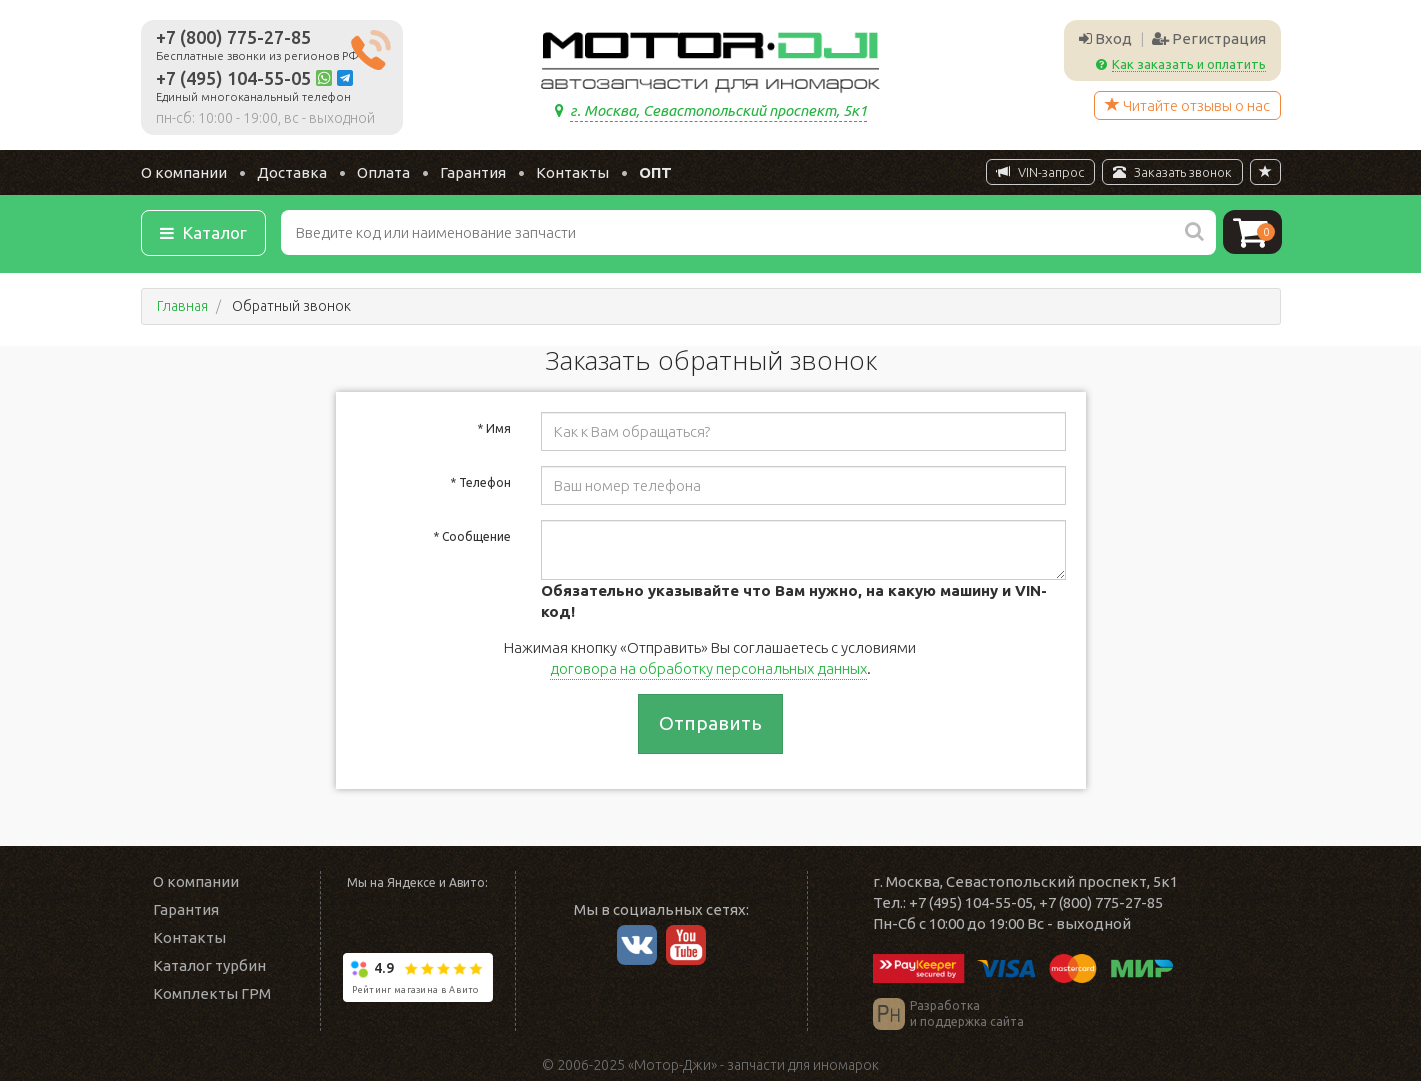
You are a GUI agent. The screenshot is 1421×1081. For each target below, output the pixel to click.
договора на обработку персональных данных (708, 668)
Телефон (480, 482)
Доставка (292, 172)
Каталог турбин (209, 965)
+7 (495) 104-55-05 (233, 78)
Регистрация (1209, 38)
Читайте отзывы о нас (1187, 105)
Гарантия (473, 172)
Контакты (572, 172)
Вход (1105, 38)
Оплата (383, 172)
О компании (184, 172)
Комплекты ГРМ (212, 993)
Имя (494, 428)
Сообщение (472, 536)
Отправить (710, 723)
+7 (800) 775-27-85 (233, 37)
